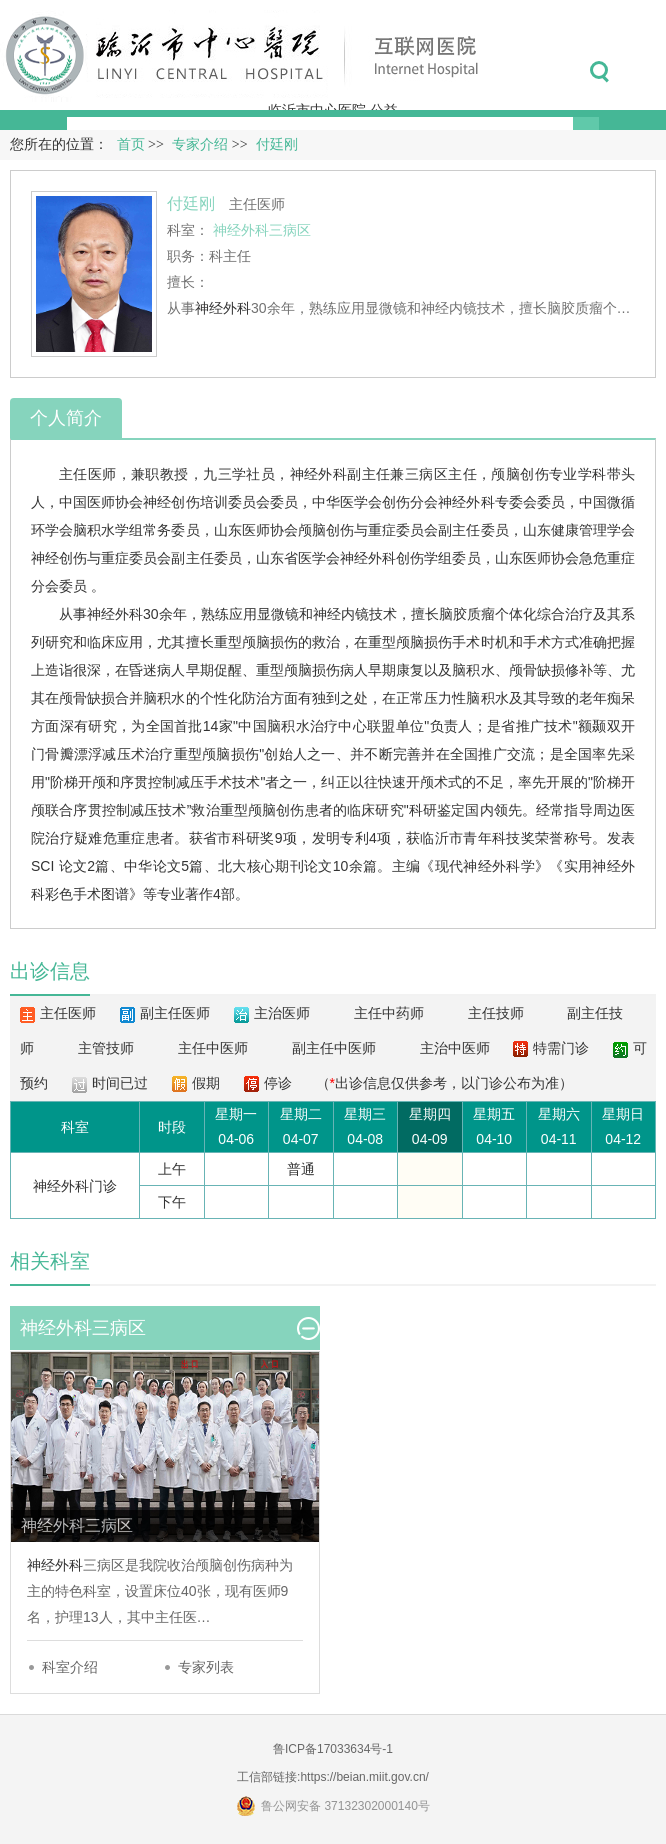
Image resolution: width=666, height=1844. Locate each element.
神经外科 (223, 308)
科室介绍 (70, 1667)
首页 (131, 144)
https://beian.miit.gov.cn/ (364, 1777)
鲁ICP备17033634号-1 (333, 1749)
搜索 (599, 72)
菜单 (644, 72)
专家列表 (206, 1667)
